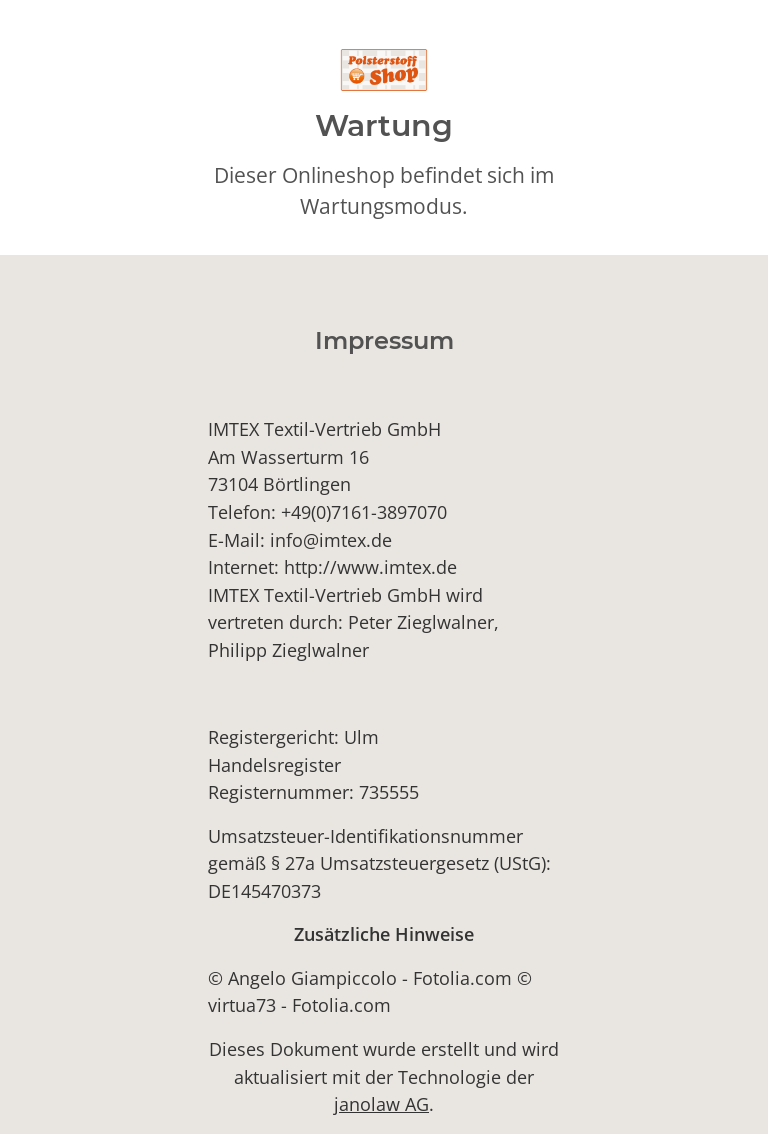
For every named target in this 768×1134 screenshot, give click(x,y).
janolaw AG (381, 1103)
